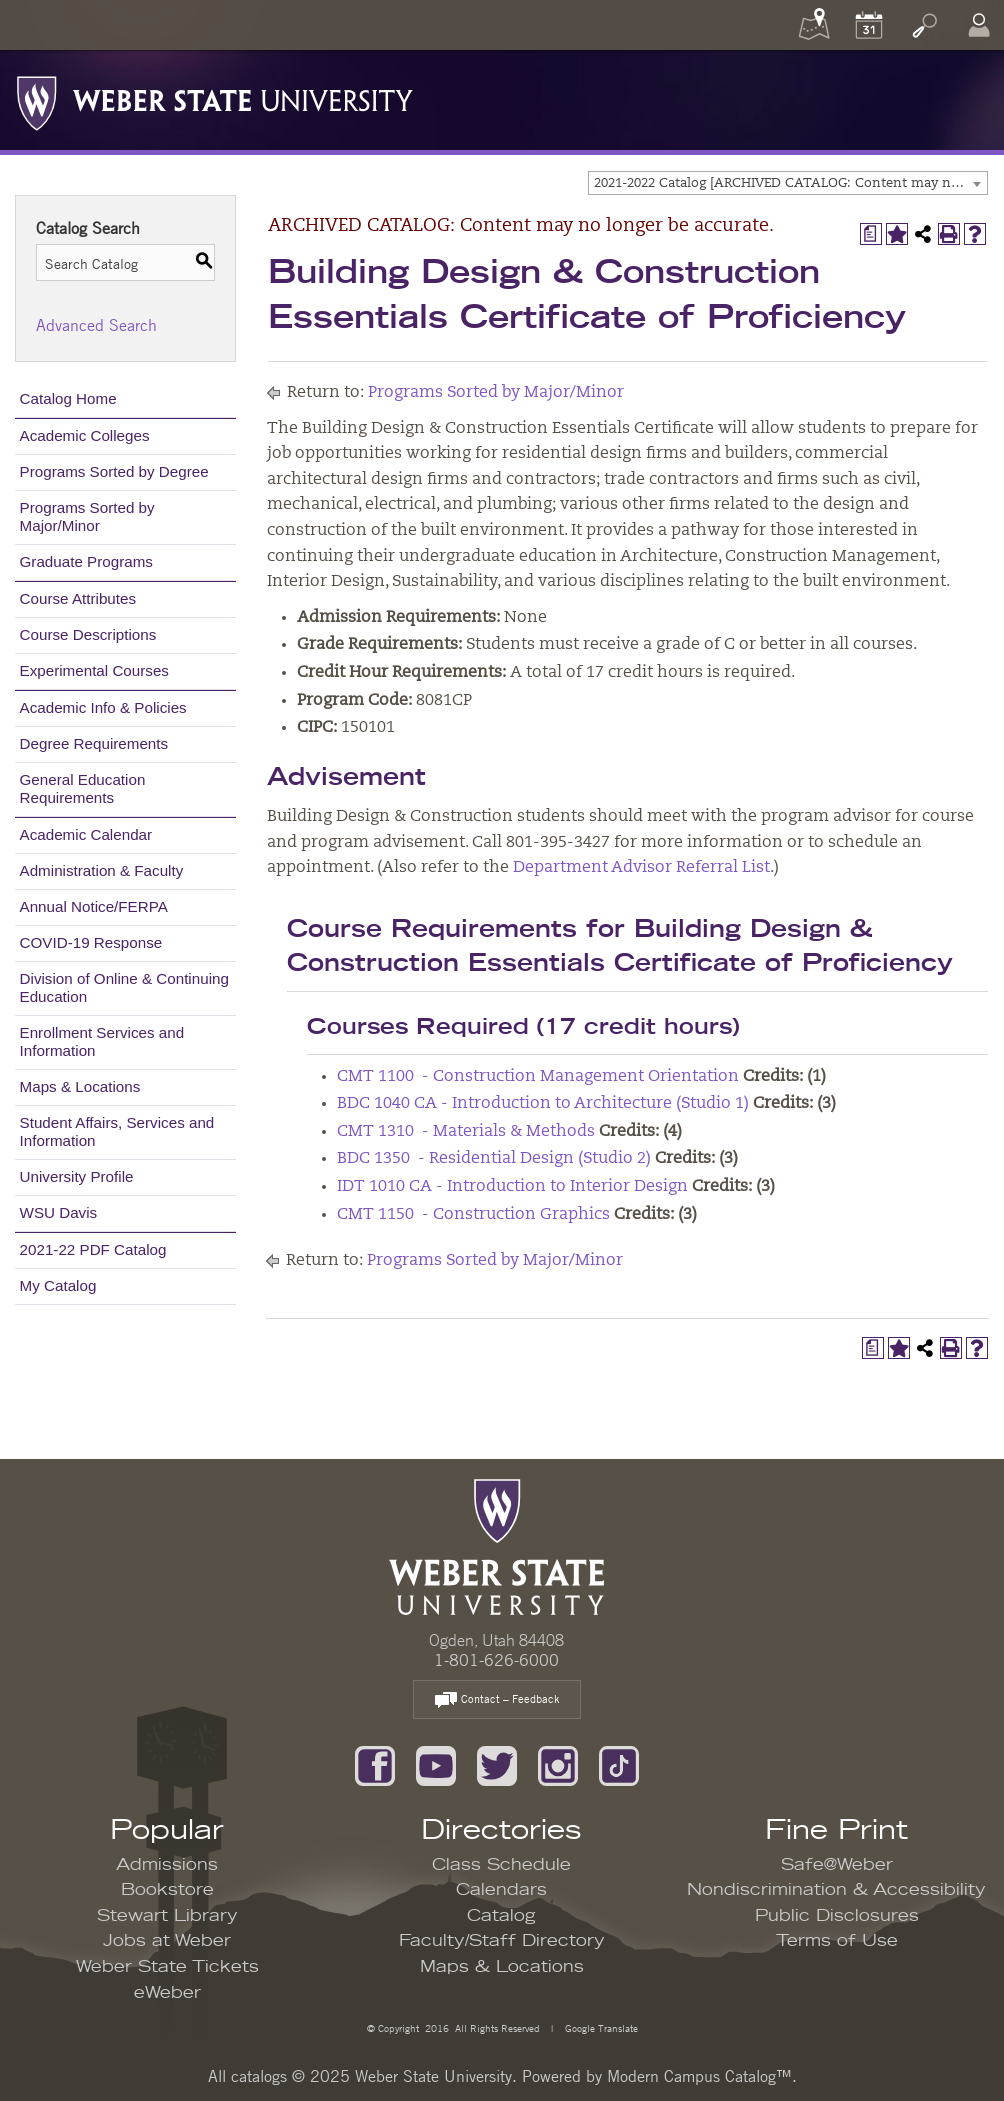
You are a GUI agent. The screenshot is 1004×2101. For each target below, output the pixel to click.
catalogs (259, 2076)
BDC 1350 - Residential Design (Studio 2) (494, 1159)
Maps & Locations (80, 1086)
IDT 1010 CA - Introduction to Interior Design (512, 1187)
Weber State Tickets (167, 1967)
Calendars (501, 1890)
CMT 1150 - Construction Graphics (473, 1215)
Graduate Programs (86, 561)
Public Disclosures (837, 1916)
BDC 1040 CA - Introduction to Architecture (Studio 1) (543, 1104)
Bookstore (167, 1890)
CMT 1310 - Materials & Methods (466, 1132)
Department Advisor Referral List (641, 868)
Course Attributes (78, 598)
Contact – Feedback (497, 1700)
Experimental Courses (94, 670)
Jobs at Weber (167, 1941)
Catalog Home (68, 398)
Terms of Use (837, 1941)
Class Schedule (501, 1865)
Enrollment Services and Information (102, 1041)
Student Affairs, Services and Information (117, 1131)
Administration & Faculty (102, 870)
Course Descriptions (88, 634)
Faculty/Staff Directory (502, 1941)
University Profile (77, 1176)
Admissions (167, 1865)
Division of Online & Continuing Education (124, 987)
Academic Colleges (85, 435)
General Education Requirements (83, 788)
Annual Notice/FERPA (94, 906)
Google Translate (600, 2027)
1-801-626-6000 (496, 1660)
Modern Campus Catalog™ (699, 2076)
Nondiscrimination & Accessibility (836, 1890)
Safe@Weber (837, 1865)
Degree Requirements (94, 743)
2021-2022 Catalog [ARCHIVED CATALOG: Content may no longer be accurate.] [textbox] (790, 183)
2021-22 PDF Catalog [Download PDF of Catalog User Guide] (93, 1249)
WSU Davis (59, 1212)
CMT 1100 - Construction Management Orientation (538, 1077)
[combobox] (788, 183)
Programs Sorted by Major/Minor (87, 516)
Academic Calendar (86, 834)
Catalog (501, 1916)
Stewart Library (167, 1916)
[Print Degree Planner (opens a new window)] (871, 234)
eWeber (167, 1993)
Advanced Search (96, 325)
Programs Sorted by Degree (114, 471)
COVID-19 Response (91, 942)
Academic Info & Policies (103, 707)
